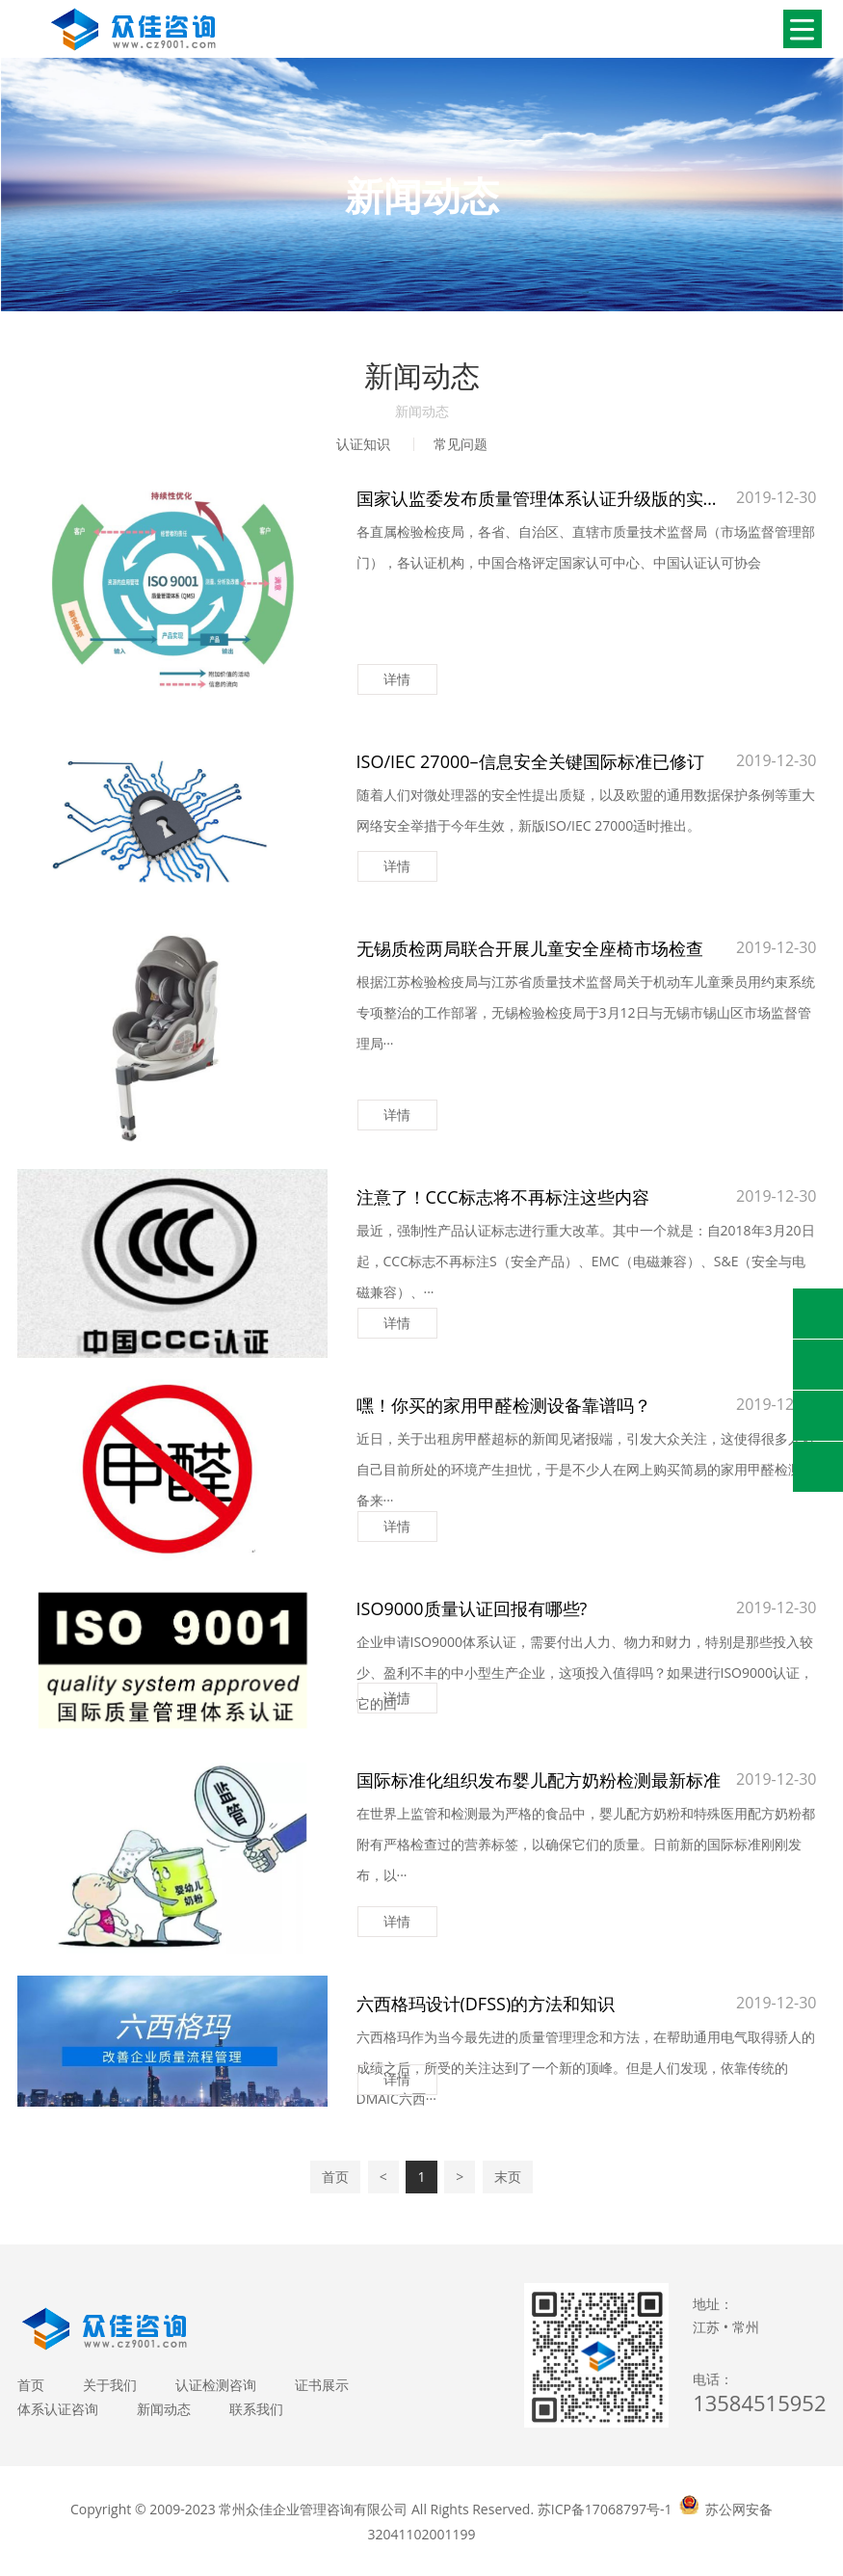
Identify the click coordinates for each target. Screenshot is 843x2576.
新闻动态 (164, 2409)
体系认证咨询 (57, 2409)
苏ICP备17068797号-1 (605, 2509)
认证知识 (363, 444)
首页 (335, 2176)
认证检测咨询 (215, 2385)
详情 (396, 679)
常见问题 (460, 444)
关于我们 (110, 2385)
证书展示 (322, 2385)
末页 (507, 2176)
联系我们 (256, 2409)
